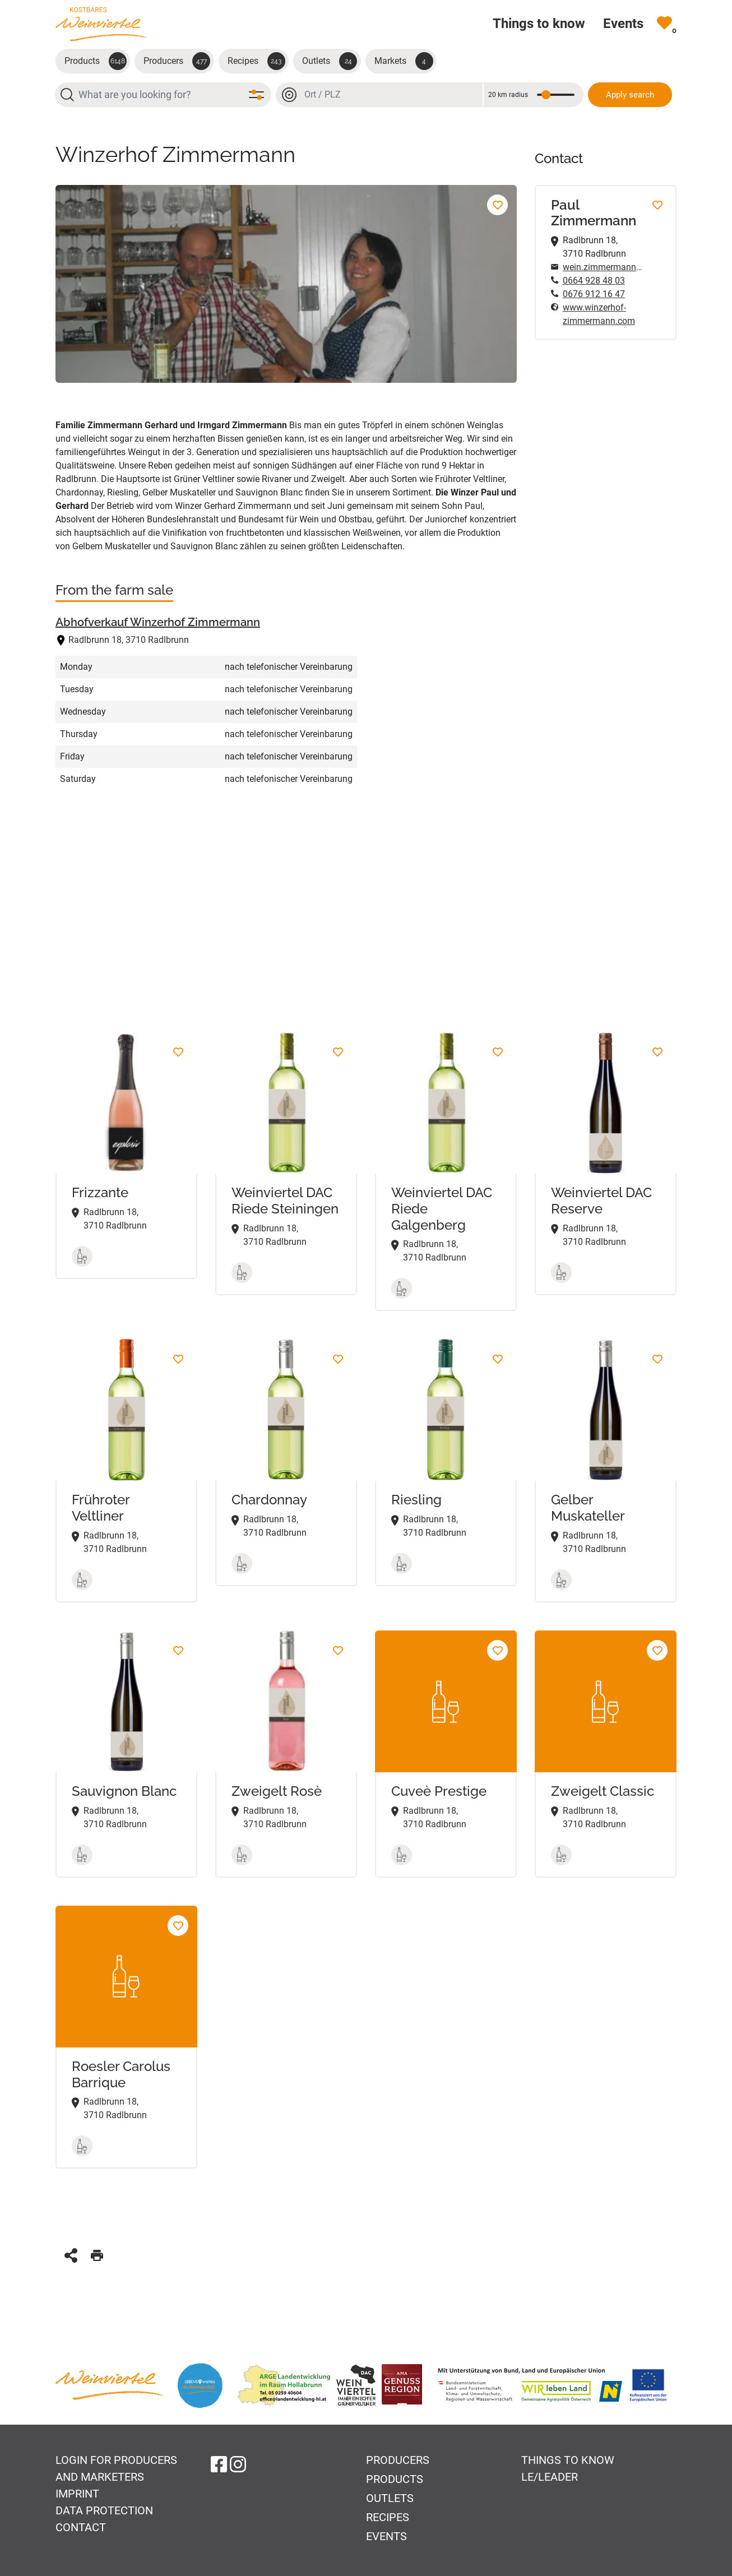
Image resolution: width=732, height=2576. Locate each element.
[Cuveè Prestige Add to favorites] (497, 1650)
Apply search (630, 95)
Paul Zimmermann (593, 213)
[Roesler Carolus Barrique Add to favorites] (178, 1925)
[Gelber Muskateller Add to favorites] (657, 1359)
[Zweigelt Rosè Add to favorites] (337, 1650)
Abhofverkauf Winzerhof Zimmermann (157, 622)
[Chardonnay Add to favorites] (337, 1359)
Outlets (329, 61)
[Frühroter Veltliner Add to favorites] (178, 1359)
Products (95, 61)
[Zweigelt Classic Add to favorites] (657, 1650)
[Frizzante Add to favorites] (178, 1051)
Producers (176, 61)
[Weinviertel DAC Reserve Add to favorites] (657, 1051)
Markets (403, 61)
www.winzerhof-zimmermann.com (599, 314)
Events (386, 2536)
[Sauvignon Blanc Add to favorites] (178, 1650)
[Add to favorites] (497, 204)
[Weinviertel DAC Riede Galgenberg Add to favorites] (497, 1051)
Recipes (256, 61)
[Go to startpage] (100, 23)
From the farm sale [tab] (114, 590)
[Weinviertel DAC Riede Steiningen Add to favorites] (337, 1051)
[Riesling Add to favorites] (497, 1359)
